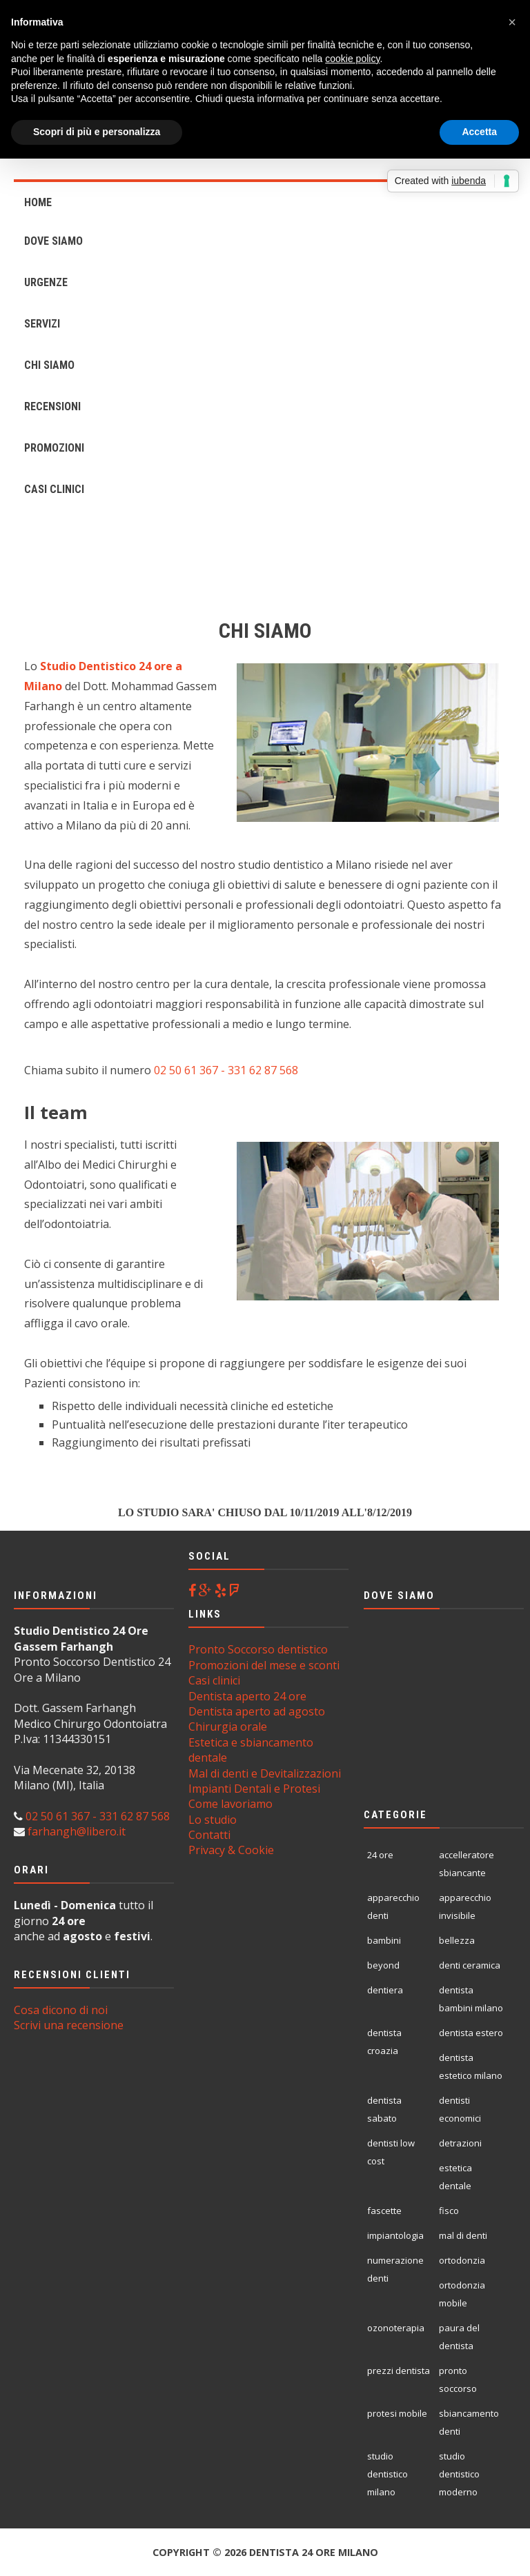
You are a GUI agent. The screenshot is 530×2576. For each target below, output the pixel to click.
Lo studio (212, 1819)
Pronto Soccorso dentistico (258, 1649)
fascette (384, 2210)
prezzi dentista (398, 2370)
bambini (384, 1940)
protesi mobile (397, 2413)
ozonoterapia (395, 2328)
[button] (512, 22)
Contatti (209, 1834)
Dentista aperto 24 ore (247, 1696)
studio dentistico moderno (459, 2474)
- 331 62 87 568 (258, 1070)
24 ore (380, 1855)
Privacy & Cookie (231, 1850)
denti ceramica (469, 1965)
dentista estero (471, 2032)
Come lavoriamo (230, 1803)
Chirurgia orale (227, 1726)
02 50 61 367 (186, 1070)
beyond (383, 1965)
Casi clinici (214, 1680)
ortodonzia (462, 2260)
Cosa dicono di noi (61, 2009)
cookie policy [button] (352, 58)
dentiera (385, 1990)
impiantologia (395, 2235)
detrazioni (460, 2143)
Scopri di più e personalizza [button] (96, 131)
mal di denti (463, 2235)
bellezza (457, 1940)
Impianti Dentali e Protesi (254, 1788)
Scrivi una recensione (69, 2025)
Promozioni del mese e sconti (264, 1665)
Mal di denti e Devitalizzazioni (264, 1773)
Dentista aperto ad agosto (256, 1711)
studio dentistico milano (387, 2474)
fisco (449, 2210)
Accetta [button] (479, 131)
